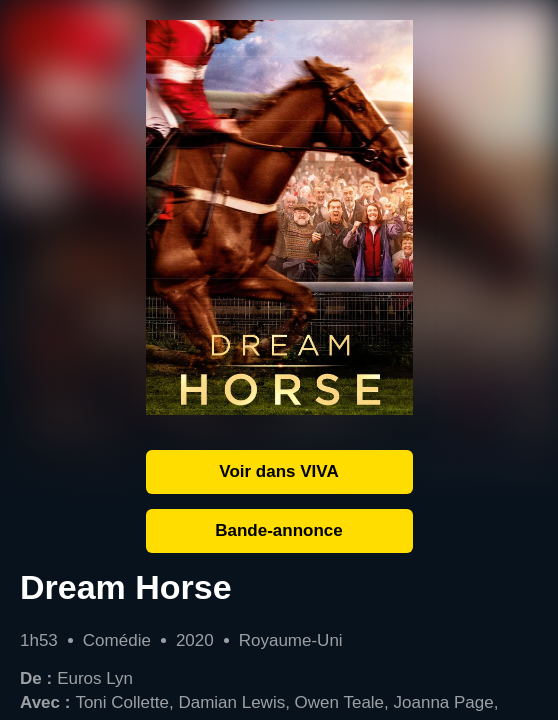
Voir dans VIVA (278, 471)
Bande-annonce (279, 530)
